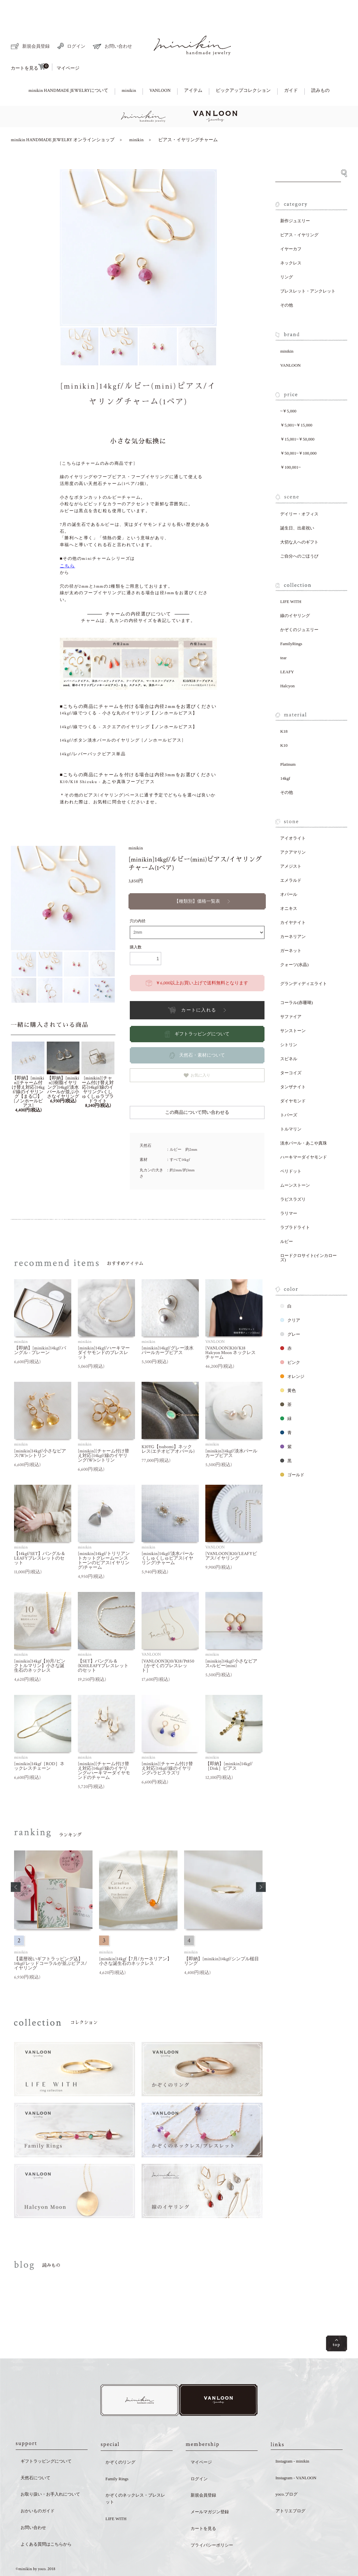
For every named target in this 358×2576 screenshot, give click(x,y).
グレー (290, 1311)
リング (286, 254)
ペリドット (290, 1148)
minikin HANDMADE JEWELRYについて (68, 68)
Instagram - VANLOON (296, 2456)
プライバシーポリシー (212, 2523)
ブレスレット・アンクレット (307, 268)
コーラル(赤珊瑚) (296, 980)
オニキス (288, 885)
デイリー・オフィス (299, 491)
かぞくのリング (120, 2440)
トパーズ (288, 1092)
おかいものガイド (38, 2489)
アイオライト (293, 815)
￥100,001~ (290, 444)
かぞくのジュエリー (299, 607)
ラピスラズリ (293, 1176)
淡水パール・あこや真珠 (303, 1120)
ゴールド (292, 1452)
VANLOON (160, 68)
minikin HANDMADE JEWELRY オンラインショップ (62, 117)
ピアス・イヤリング (299, 212)
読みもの (320, 68)
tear (283, 635)
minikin (129, 68)
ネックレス (290, 240)
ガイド (291, 68)
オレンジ (292, 1353)
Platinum (288, 741)
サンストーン (293, 1008)
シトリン (288, 1022)
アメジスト (290, 843)
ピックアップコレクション (243, 68)
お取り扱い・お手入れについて (50, 2473)
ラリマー (288, 1190)
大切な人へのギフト (299, 519)
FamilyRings (291, 621)
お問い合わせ (112, 24)
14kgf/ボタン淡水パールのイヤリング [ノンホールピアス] (122, 718)
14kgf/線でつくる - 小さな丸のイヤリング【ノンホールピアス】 (128, 691)
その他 (286, 282)
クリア (290, 1297)
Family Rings (117, 2457)
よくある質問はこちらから (46, 2522)
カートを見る (30, 44)
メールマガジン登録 (210, 2490)
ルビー (286, 1218)
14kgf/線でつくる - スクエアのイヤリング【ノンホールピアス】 (128, 704)
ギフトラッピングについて (46, 2439)
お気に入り (197, 1052)
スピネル (288, 1036)
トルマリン (290, 1106)
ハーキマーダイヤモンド (303, 1134)
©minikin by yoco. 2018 (35, 2548)
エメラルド (290, 857)
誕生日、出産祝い (297, 505)
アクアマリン (293, 829)
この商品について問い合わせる (197, 1090)
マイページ (68, 45)
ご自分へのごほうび (299, 533)
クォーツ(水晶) (294, 942)
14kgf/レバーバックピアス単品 (93, 731)
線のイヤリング (295, 593)
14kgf (285, 755)
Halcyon (287, 663)
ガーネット (290, 928)
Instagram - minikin (292, 2439)
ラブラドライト (295, 1204)
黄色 (288, 1367)
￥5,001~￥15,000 (296, 402)
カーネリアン (293, 914)
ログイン (71, 23)
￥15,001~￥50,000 (297, 416)
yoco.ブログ (287, 2473)
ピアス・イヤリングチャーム (188, 117)
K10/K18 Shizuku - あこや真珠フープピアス (107, 759)
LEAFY (287, 649)
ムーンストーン (295, 1162)
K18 (283, 708)
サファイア (290, 994)
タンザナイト (293, 1064)
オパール (288, 871)
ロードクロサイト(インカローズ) (308, 1235)
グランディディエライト (303, 961)
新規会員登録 (30, 24)
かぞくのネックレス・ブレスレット (135, 2478)
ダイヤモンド (293, 1078)
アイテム (193, 68)
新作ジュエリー (295, 198)
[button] (16, 1864)
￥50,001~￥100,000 (298, 430)
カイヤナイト (293, 899)
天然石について (35, 2456)
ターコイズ (290, 1050)
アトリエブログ (290, 2489)
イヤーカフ (290, 226)
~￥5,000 (288, 388)
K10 (283, 722)
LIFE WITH (290, 579)
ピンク (290, 1339)
